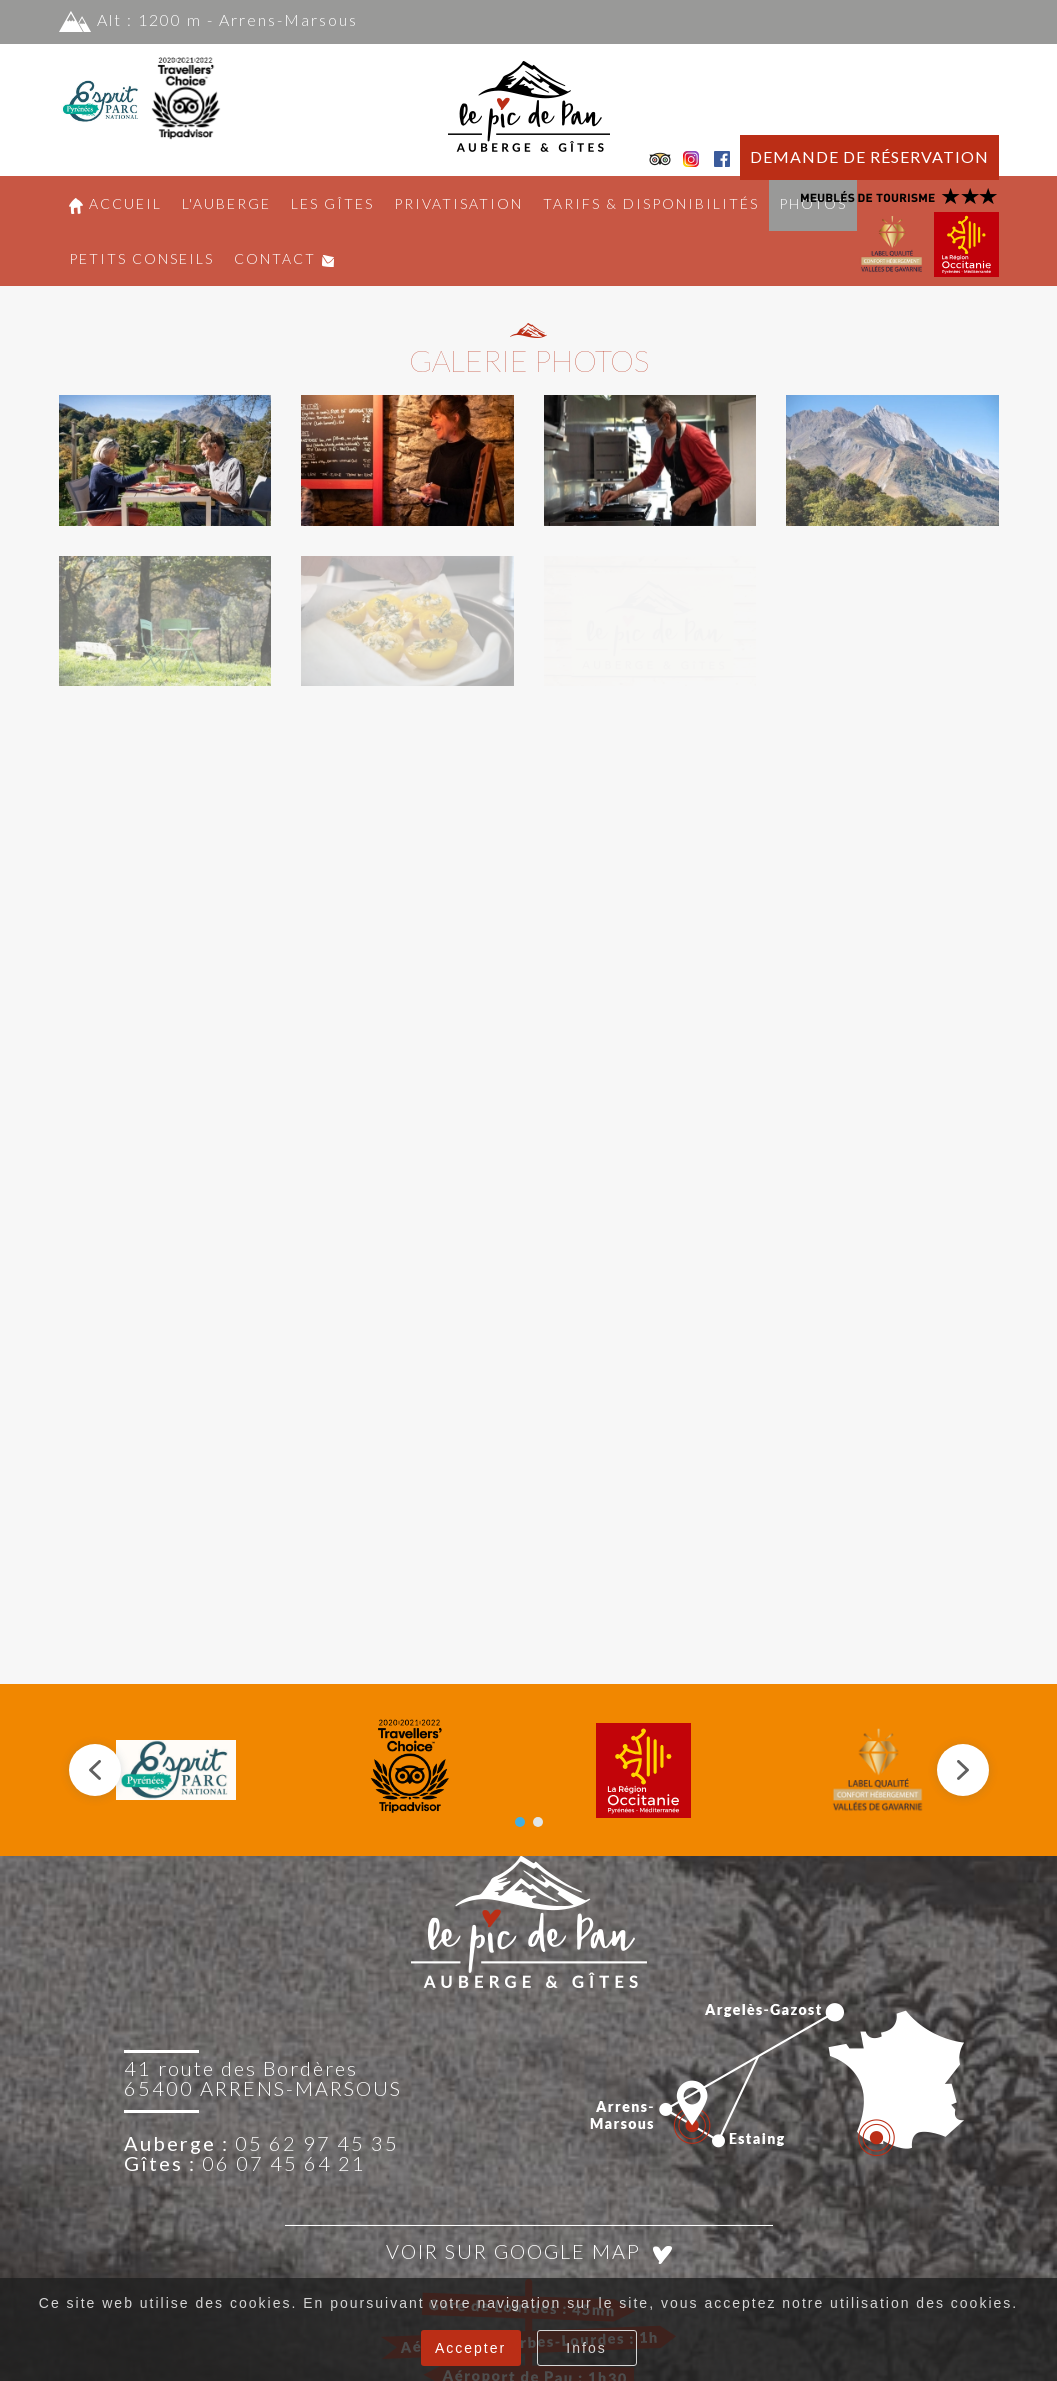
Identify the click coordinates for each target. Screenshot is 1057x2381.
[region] (529, 1770)
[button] (165, 460)
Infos (586, 2348)
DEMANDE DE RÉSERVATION (869, 156)
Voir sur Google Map (529, 2251)
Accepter (470, 2348)
